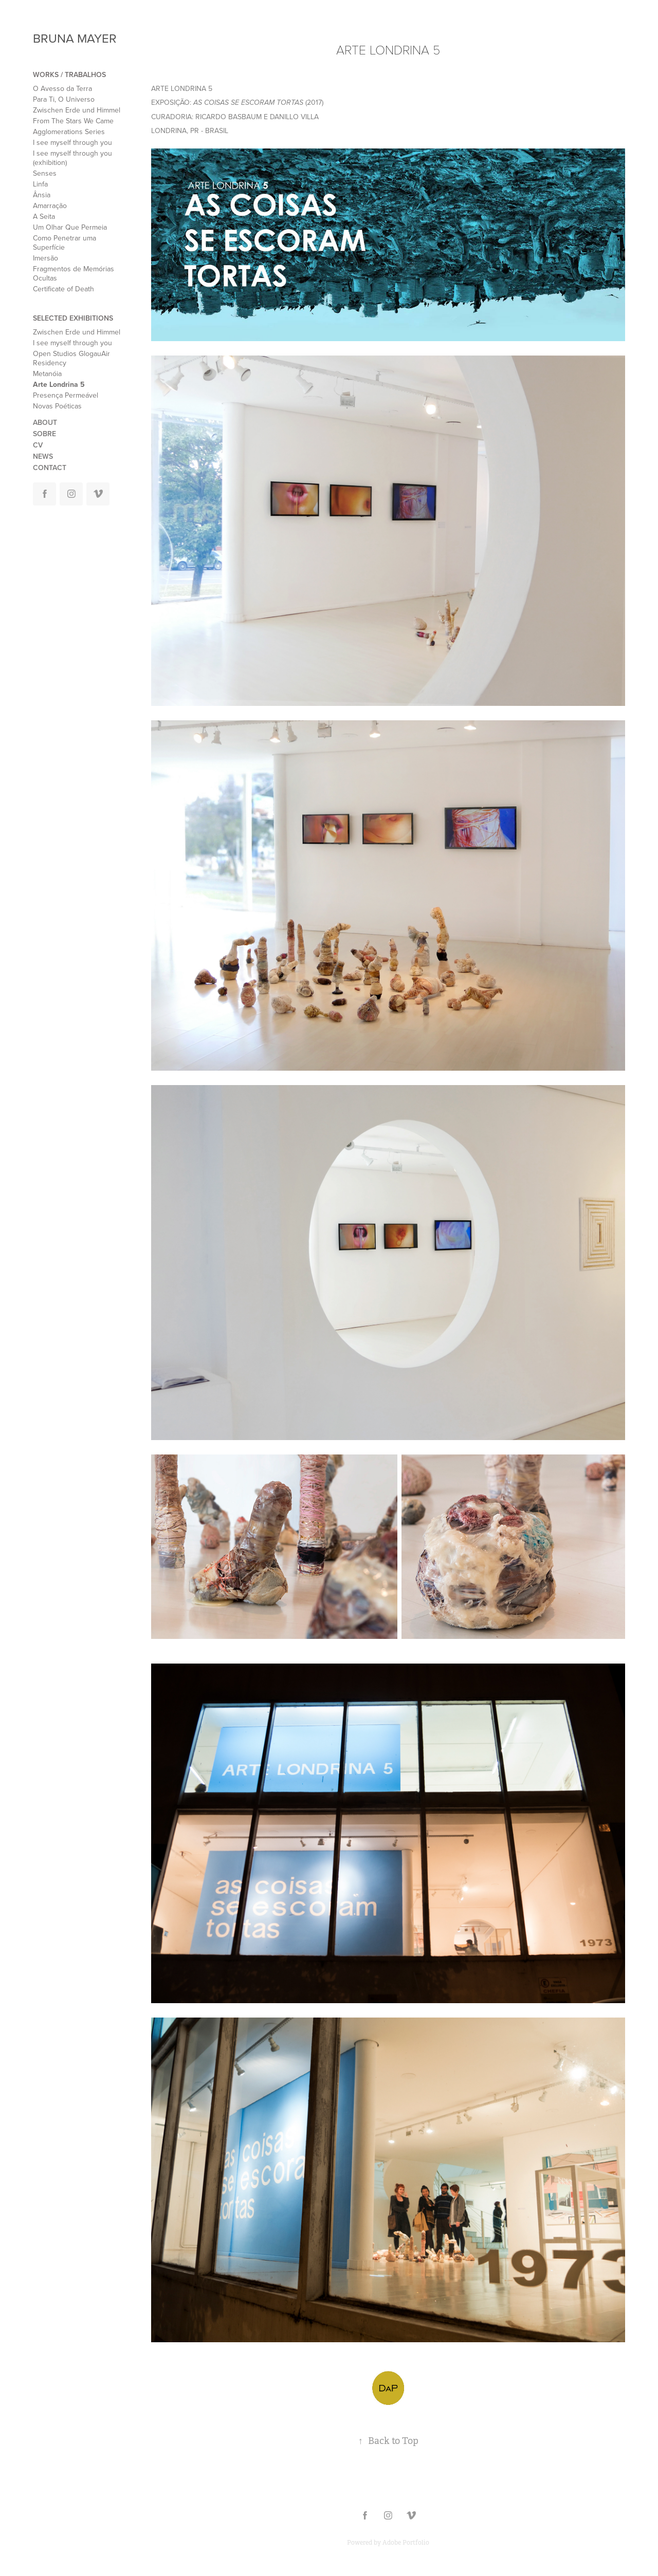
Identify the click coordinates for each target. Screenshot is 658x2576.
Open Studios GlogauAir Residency (71, 358)
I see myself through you (72, 142)
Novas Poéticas (57, 406)
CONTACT (49, 467)
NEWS (43, 456)
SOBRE (44, 433)
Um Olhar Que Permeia (70, 227)
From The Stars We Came (73, 121)
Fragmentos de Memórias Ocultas (73, 273)
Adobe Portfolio (405, 2542)
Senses (45, 173)
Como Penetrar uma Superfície (64, 242)
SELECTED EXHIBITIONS (73, 318)
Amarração (50, 205)
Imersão (45, 258)
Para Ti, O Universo (64, 99)
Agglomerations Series (69, 131)
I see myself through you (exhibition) (72, 157)
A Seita (44, 216)
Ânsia (41, 195)
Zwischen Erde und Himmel (76, 110)
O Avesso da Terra (62, 88)
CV (38, 445)
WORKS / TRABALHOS (69, 74)
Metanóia (47, 373)
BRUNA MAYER (75, 38)
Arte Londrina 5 (59, 384)
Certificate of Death (63, 289)
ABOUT (45, 422)
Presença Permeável (65, 395)
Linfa (40, 184)
